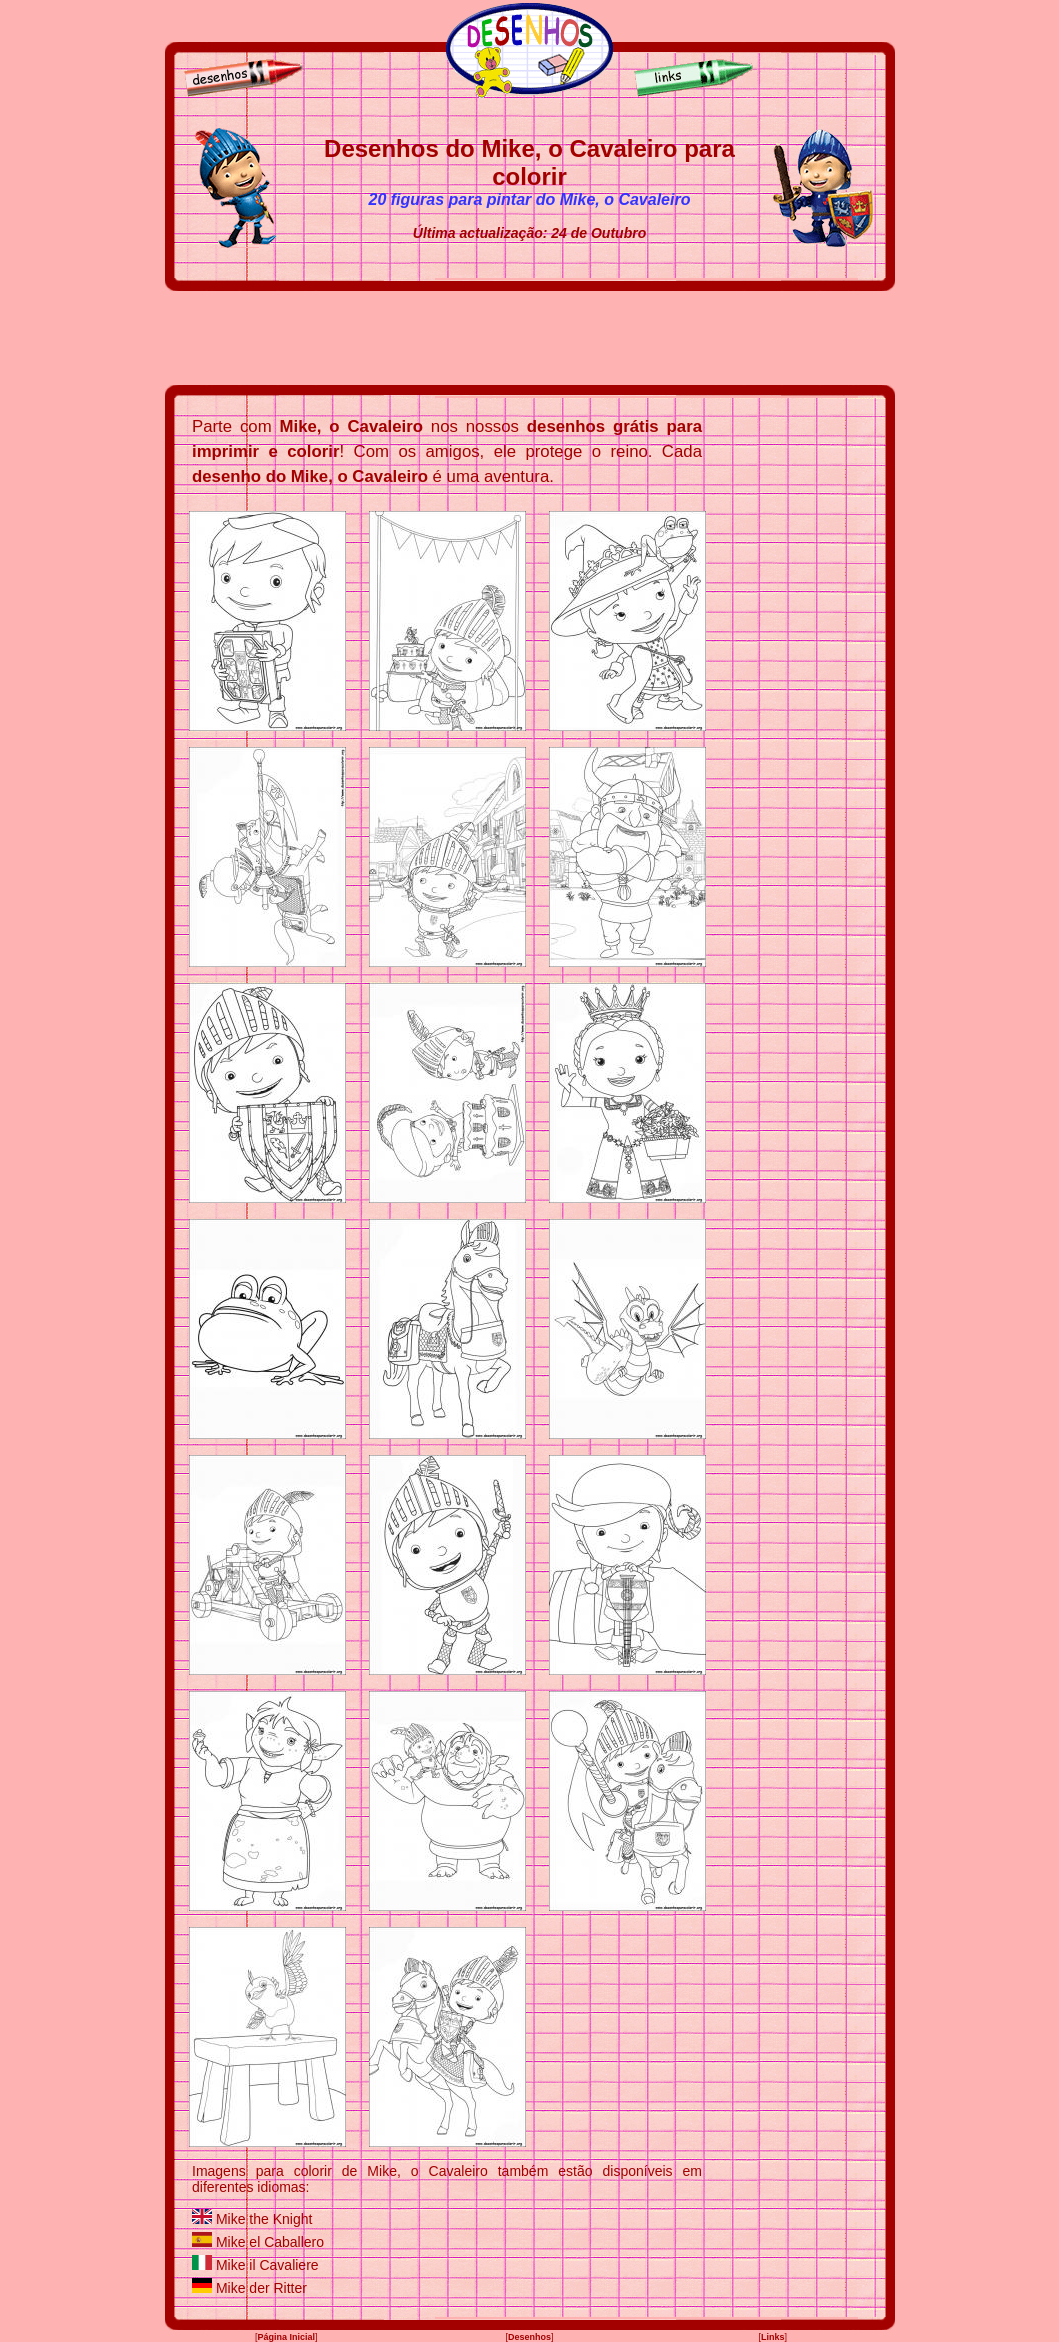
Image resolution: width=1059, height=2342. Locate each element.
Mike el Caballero (270, 2242)
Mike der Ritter (261, 2288)
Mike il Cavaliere (267, 2265)
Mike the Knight (264, 2219)
